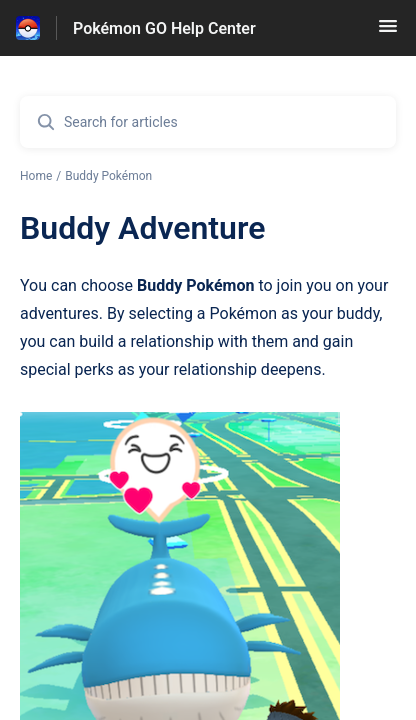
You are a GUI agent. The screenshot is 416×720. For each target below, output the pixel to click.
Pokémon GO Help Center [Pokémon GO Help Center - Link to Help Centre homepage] (164, 28)
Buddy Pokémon (108, 176)
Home (36, 176)
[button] (388, 32)
